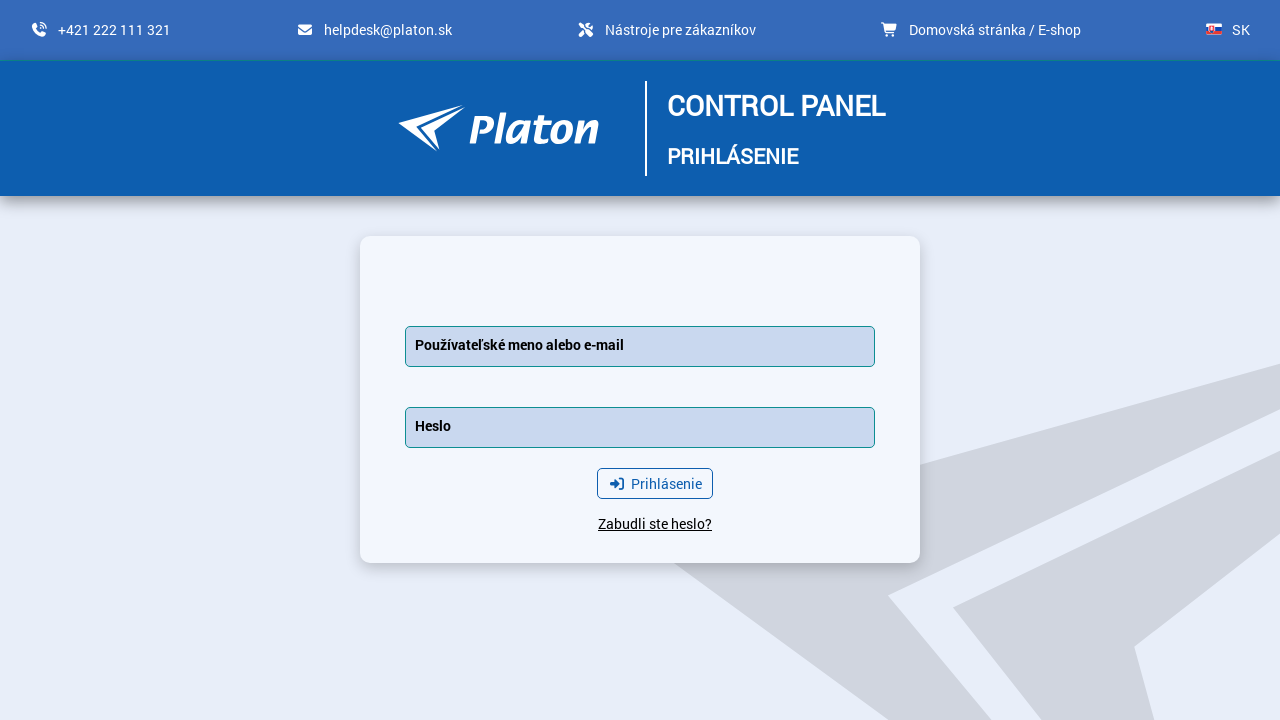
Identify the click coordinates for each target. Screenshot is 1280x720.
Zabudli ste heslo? (655, 523)
